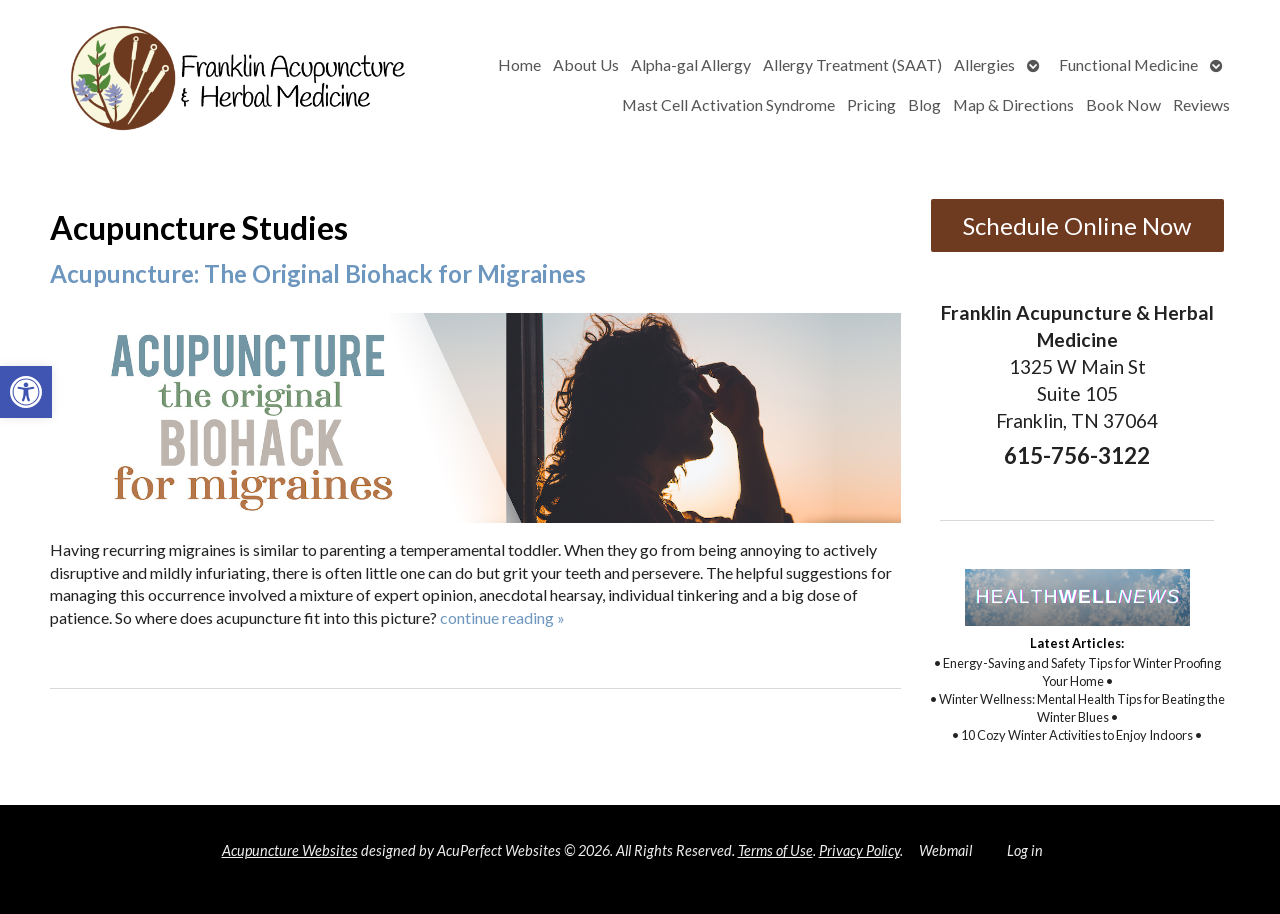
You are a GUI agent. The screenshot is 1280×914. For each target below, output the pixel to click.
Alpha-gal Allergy (691, 64)
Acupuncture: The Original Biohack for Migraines (318, 273)
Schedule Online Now (1077, 225)
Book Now (1123, 104)
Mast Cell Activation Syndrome (728, 104)
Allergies (984, 64)
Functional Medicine (1128, 64)
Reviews (1201, 104)
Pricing (871, 104)
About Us (586, 64)
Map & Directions (1013, 104)
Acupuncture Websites (290, 850)
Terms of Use (775, 850)
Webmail (945, 850)
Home (519, 64)
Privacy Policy (859, 850)
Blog (924, 104)
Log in (1025, 850)
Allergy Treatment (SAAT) (852, 64)
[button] (26, 392)
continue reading (502, 617)
